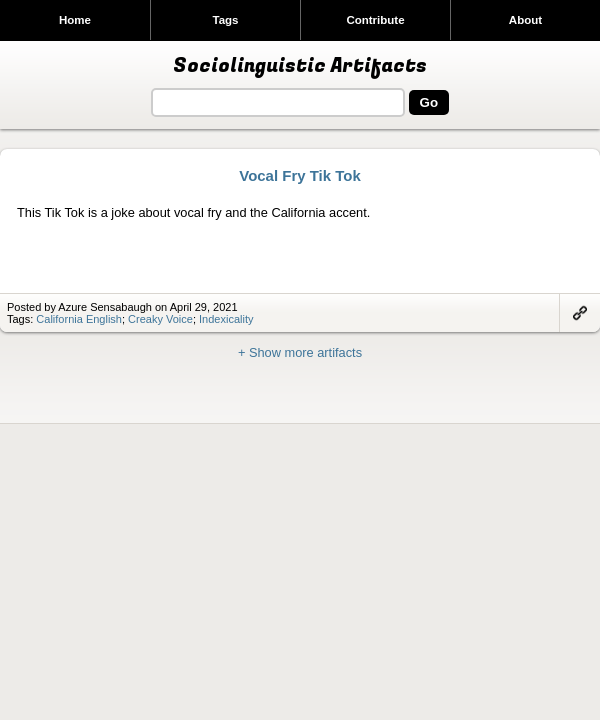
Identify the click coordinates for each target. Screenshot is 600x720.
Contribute (375, 20)
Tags (225, 20)
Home (75, 20)
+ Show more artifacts (300, 352)
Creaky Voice (160, 319)
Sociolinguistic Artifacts (300, 66)
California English (79, 319)
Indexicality (226, 319)
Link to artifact (580, 313)
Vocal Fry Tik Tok (299, 175)
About (525, 20)
